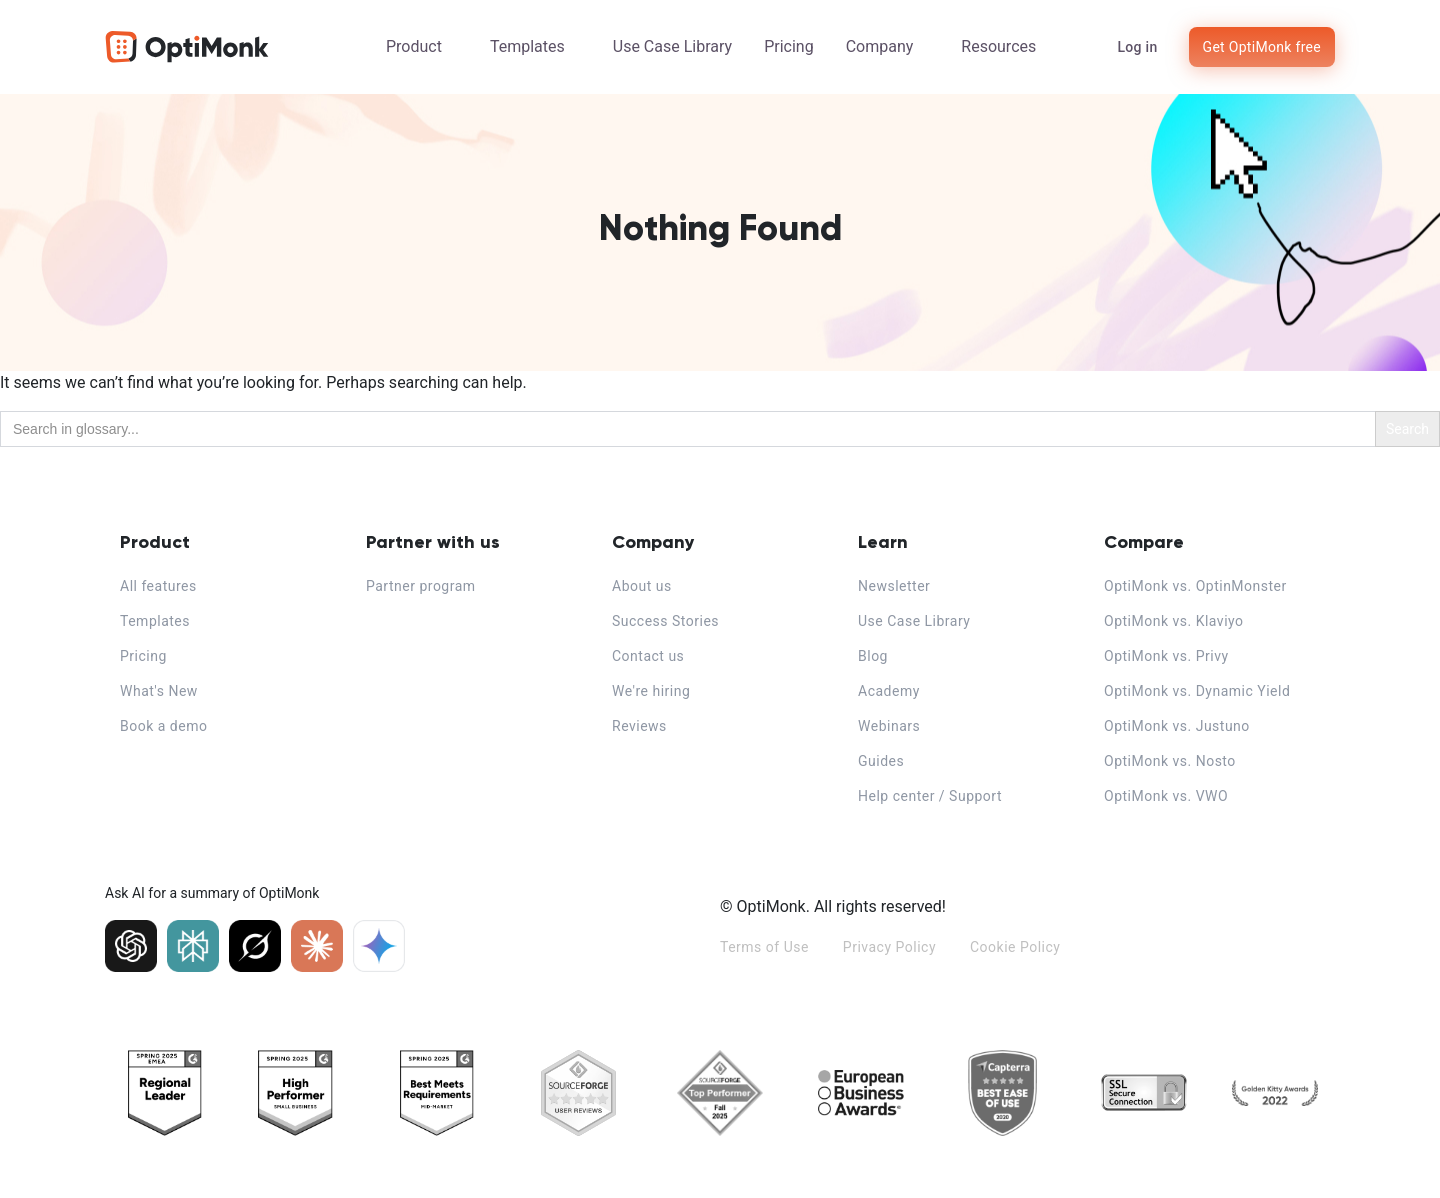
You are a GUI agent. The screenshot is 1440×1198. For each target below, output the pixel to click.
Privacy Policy (889, 947)
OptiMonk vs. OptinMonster (1195, 586)
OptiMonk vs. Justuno (1177, 726)
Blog (873, 656)
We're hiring (651, 691)
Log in (1137, 47)
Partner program (421, 586)
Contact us (648, 656)
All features (158, 586)
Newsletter (894, 586)
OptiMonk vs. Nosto (1170, 761)
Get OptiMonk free (1262, 47)
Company (880, 46)
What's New (159, 691)
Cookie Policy (1015, 947)
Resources (998, 46)
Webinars (889, 726)
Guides (881, 761)
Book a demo (163, 726)
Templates (527, 46)
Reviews (639, 726)
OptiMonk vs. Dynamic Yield (1197, 691)
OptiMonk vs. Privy (1166, 656)
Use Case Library (672, 46)
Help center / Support (930, 796)
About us (642, 586)
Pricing (789, 46)
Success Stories (665, 621)
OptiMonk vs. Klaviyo (1174, 621)
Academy (889, 691)
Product (414, 46)
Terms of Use (764, 947)
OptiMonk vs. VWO (1166, 796)
